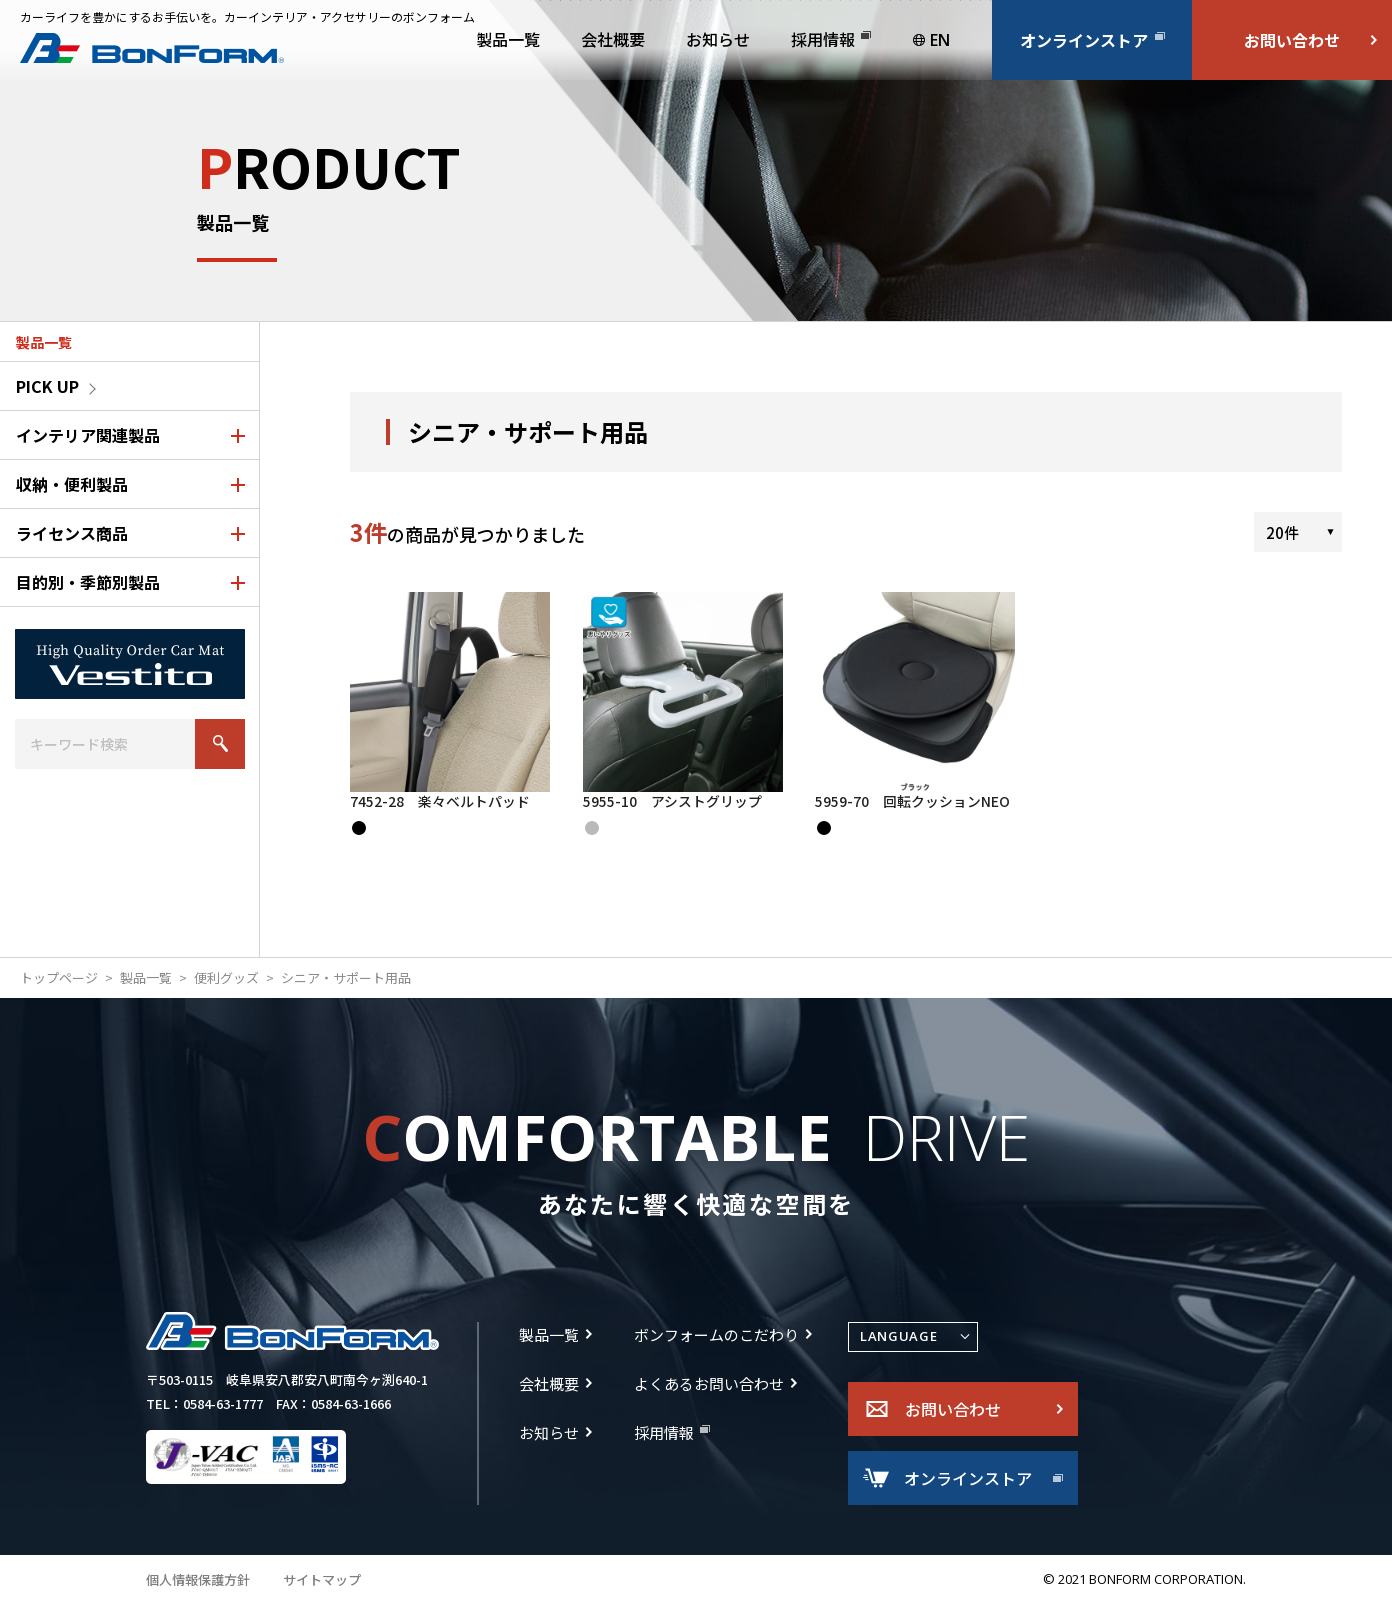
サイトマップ (322, 1583)
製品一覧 (146, 982)
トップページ (59, 982)
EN (940, 40)
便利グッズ (226, 982)
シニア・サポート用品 (346, 982)
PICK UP (47, 386)
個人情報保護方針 (198, 1583)
